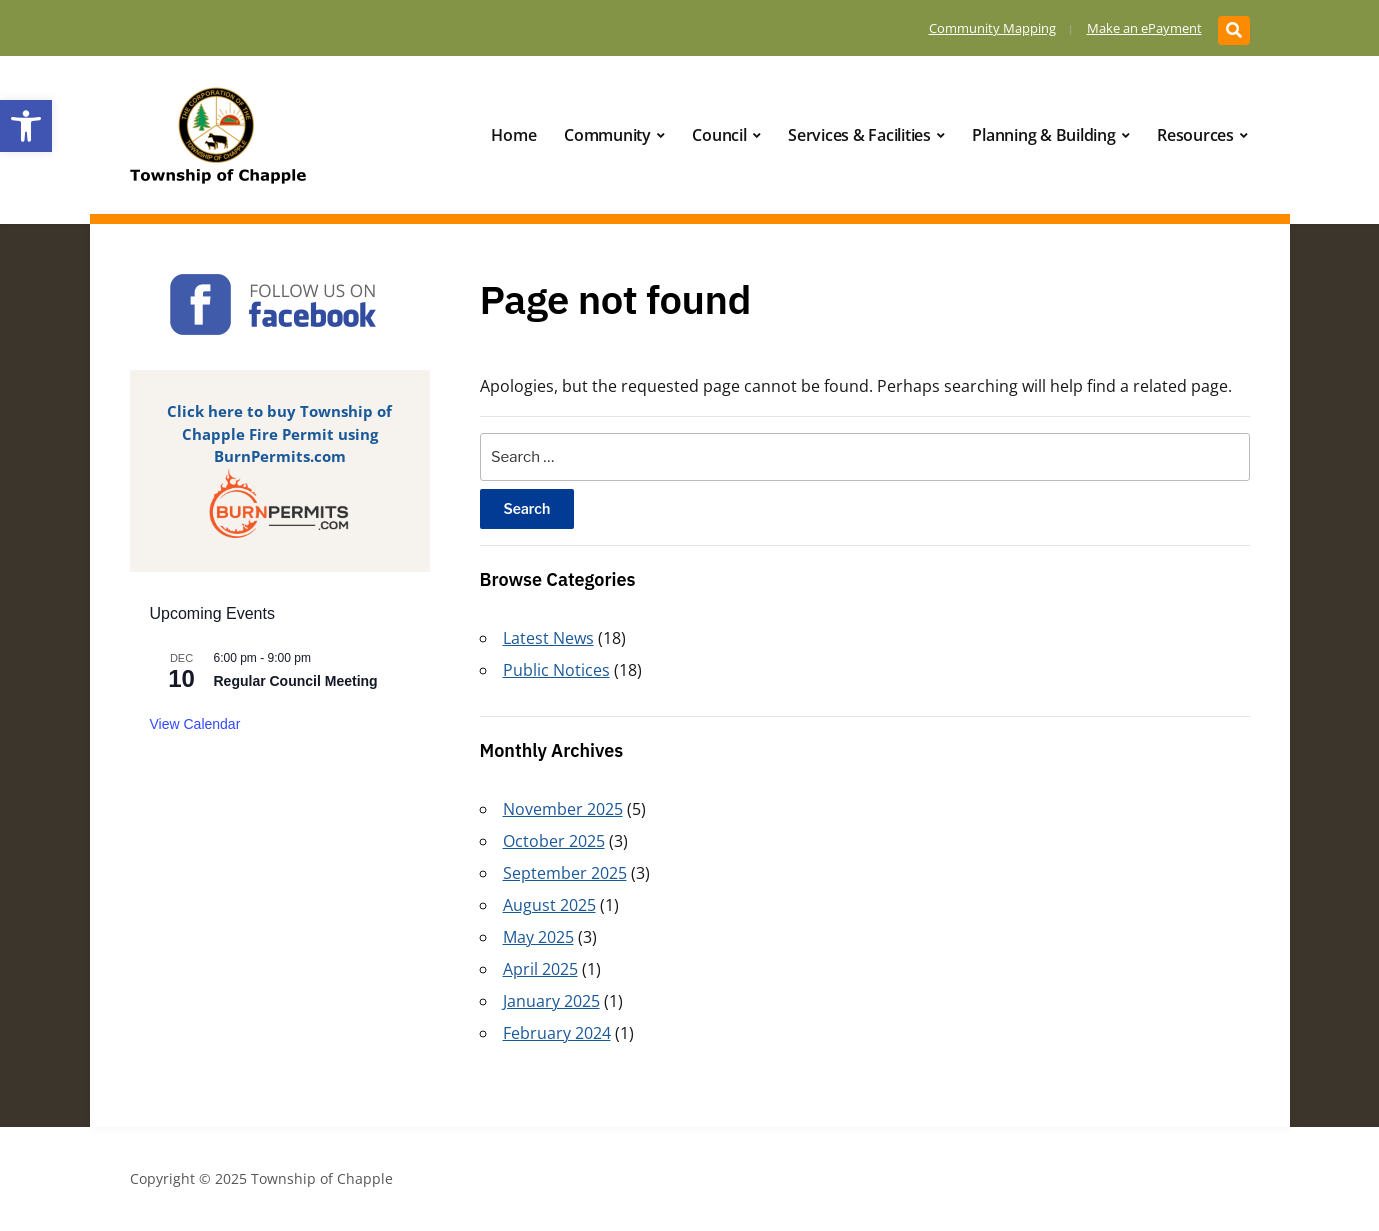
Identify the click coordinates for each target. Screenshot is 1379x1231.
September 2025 (565, 873)
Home (513, 135)
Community (607, 135)
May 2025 (538, 937)
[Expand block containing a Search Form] (1234, 30)
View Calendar (195, 724)
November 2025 (563, 809)
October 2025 (554, 841)
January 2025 (551, 1001)
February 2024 (557, 1033)
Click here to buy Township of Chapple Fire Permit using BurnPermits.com (279, 433)
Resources (1195, 135)
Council (719, 135)
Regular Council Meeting (296, 681)
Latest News (548, 638)
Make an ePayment (1144, 28)
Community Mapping (992, 28)
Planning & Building (1043, 135)
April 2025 (540, 969)
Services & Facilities (859, 135)
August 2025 (549, 905)
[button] (26, 126)
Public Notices (556, 670)
